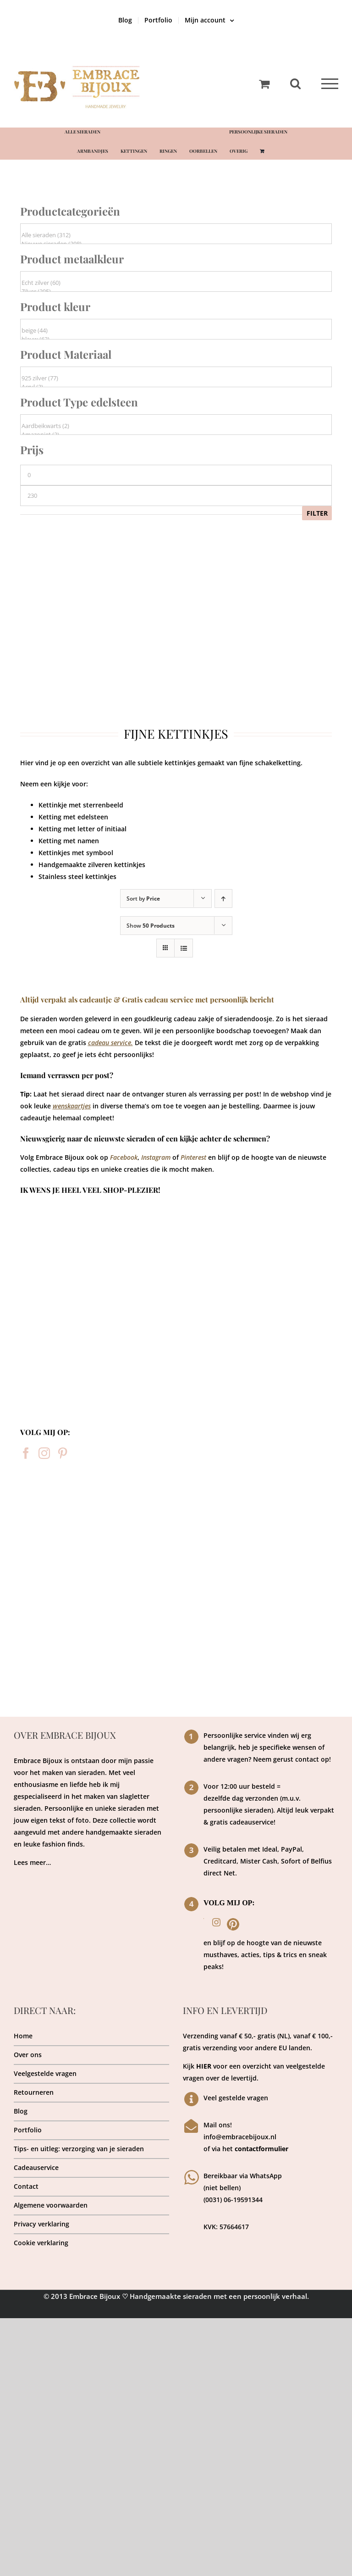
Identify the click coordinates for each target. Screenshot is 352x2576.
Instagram (155, 1157)
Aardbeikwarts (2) (176, 426)
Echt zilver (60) (176, 282)
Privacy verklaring (41, 2224)
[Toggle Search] (295, 83)
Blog (21, 2111)
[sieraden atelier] (176, 1494)
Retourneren (34, 2092)
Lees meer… (32, 1862)
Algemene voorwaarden (51, 2205)
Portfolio (28, 2129)
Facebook (124, 1157)
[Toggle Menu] (330, 83)
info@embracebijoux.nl (240, 2136)
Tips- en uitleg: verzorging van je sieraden (79, 2148)
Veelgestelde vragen (45, 2073)
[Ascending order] (223, 898)
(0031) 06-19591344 (233, 2199)
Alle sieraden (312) (176, 235)
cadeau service (109, 1042)
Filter (317, 513)
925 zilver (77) (176, 378)
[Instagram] (44, 1453)
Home (23, 2035)
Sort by (143, 898)
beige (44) (176, 330)
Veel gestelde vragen (236, 2097)
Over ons (28, 2054)
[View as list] (183, 948)
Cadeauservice (36, 2167)
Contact (26, 2186)
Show (150, 925)
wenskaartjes (72, 1106)
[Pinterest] (62, 1453)
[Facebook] (26, 1453)
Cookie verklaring (41, 2242)
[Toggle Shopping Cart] (264, 83)
